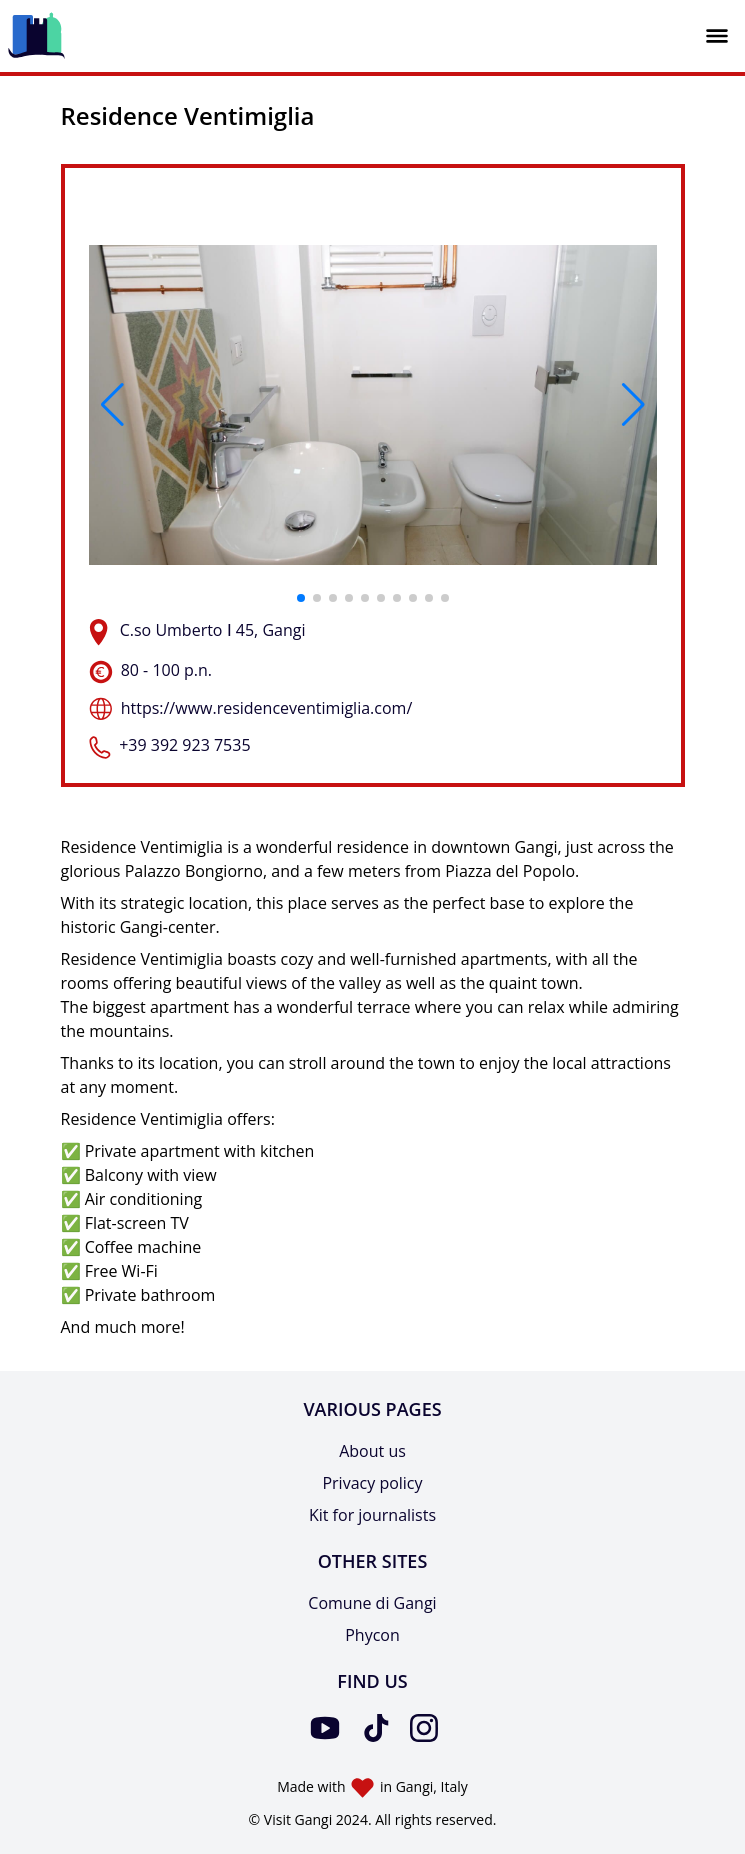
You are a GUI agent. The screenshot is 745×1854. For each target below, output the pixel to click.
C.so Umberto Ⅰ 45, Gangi (213, 630)
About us (372, 1451)
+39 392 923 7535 (184, 745)
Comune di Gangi (372, 1603)
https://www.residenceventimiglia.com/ (267, 708)
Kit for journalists (372, 1515)
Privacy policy (372, 1483)
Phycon (372, 1635)
